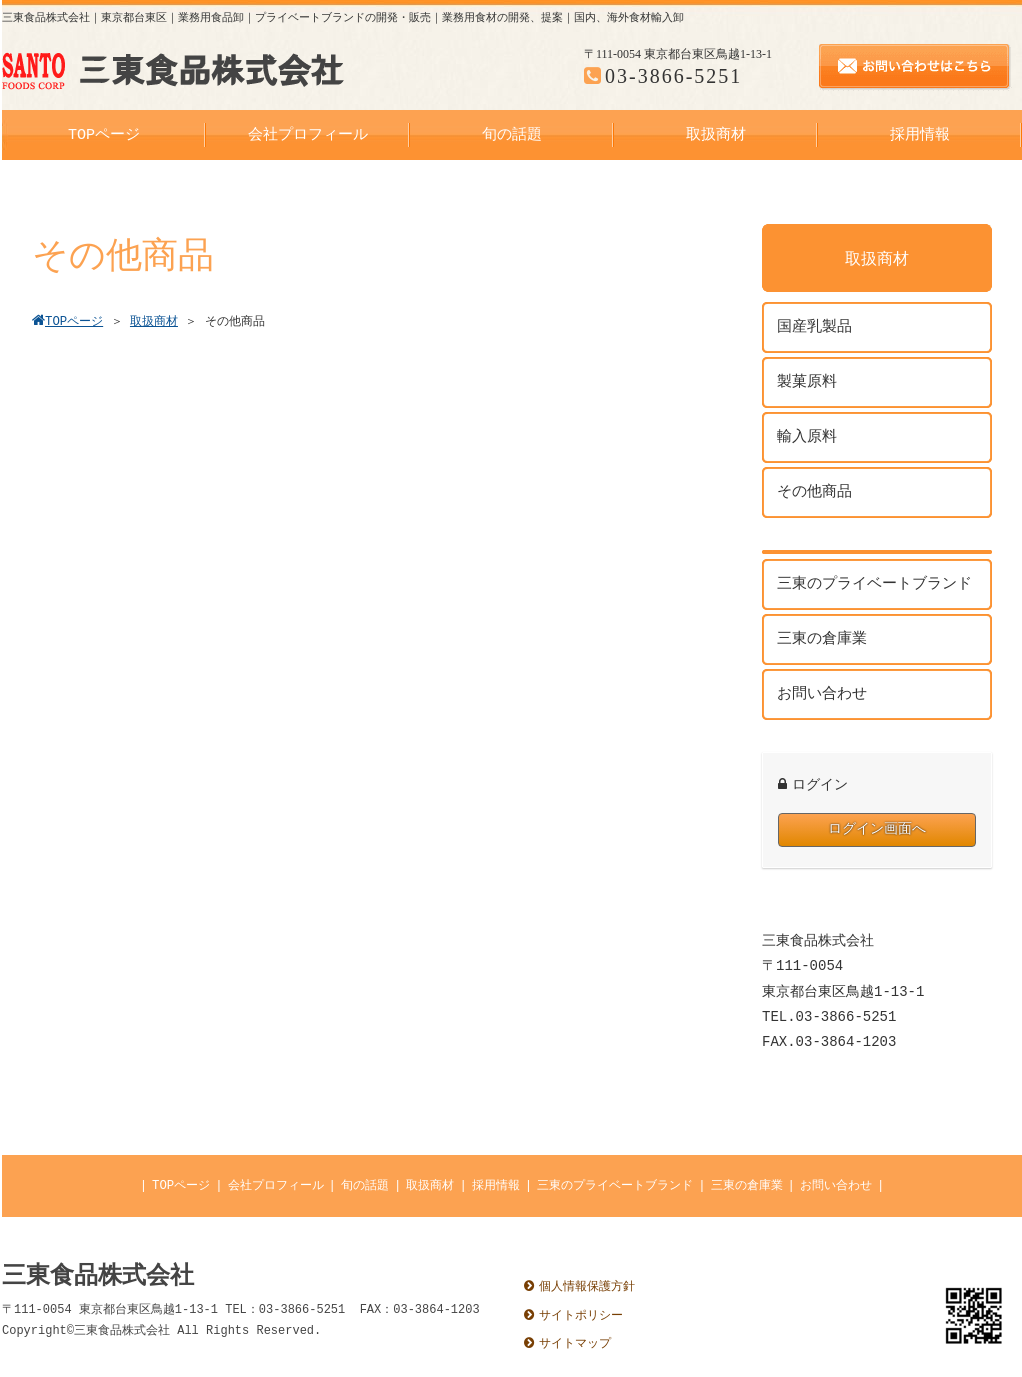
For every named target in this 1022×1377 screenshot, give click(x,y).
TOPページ (181, 1186)
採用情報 (496, 1186)
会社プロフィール (276, 1186)
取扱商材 (430, 1186)
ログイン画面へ (877, 829)
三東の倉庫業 (747, 1186)
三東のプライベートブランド (615, 1186)
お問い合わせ (836, 1186)
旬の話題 (365, 1186)
